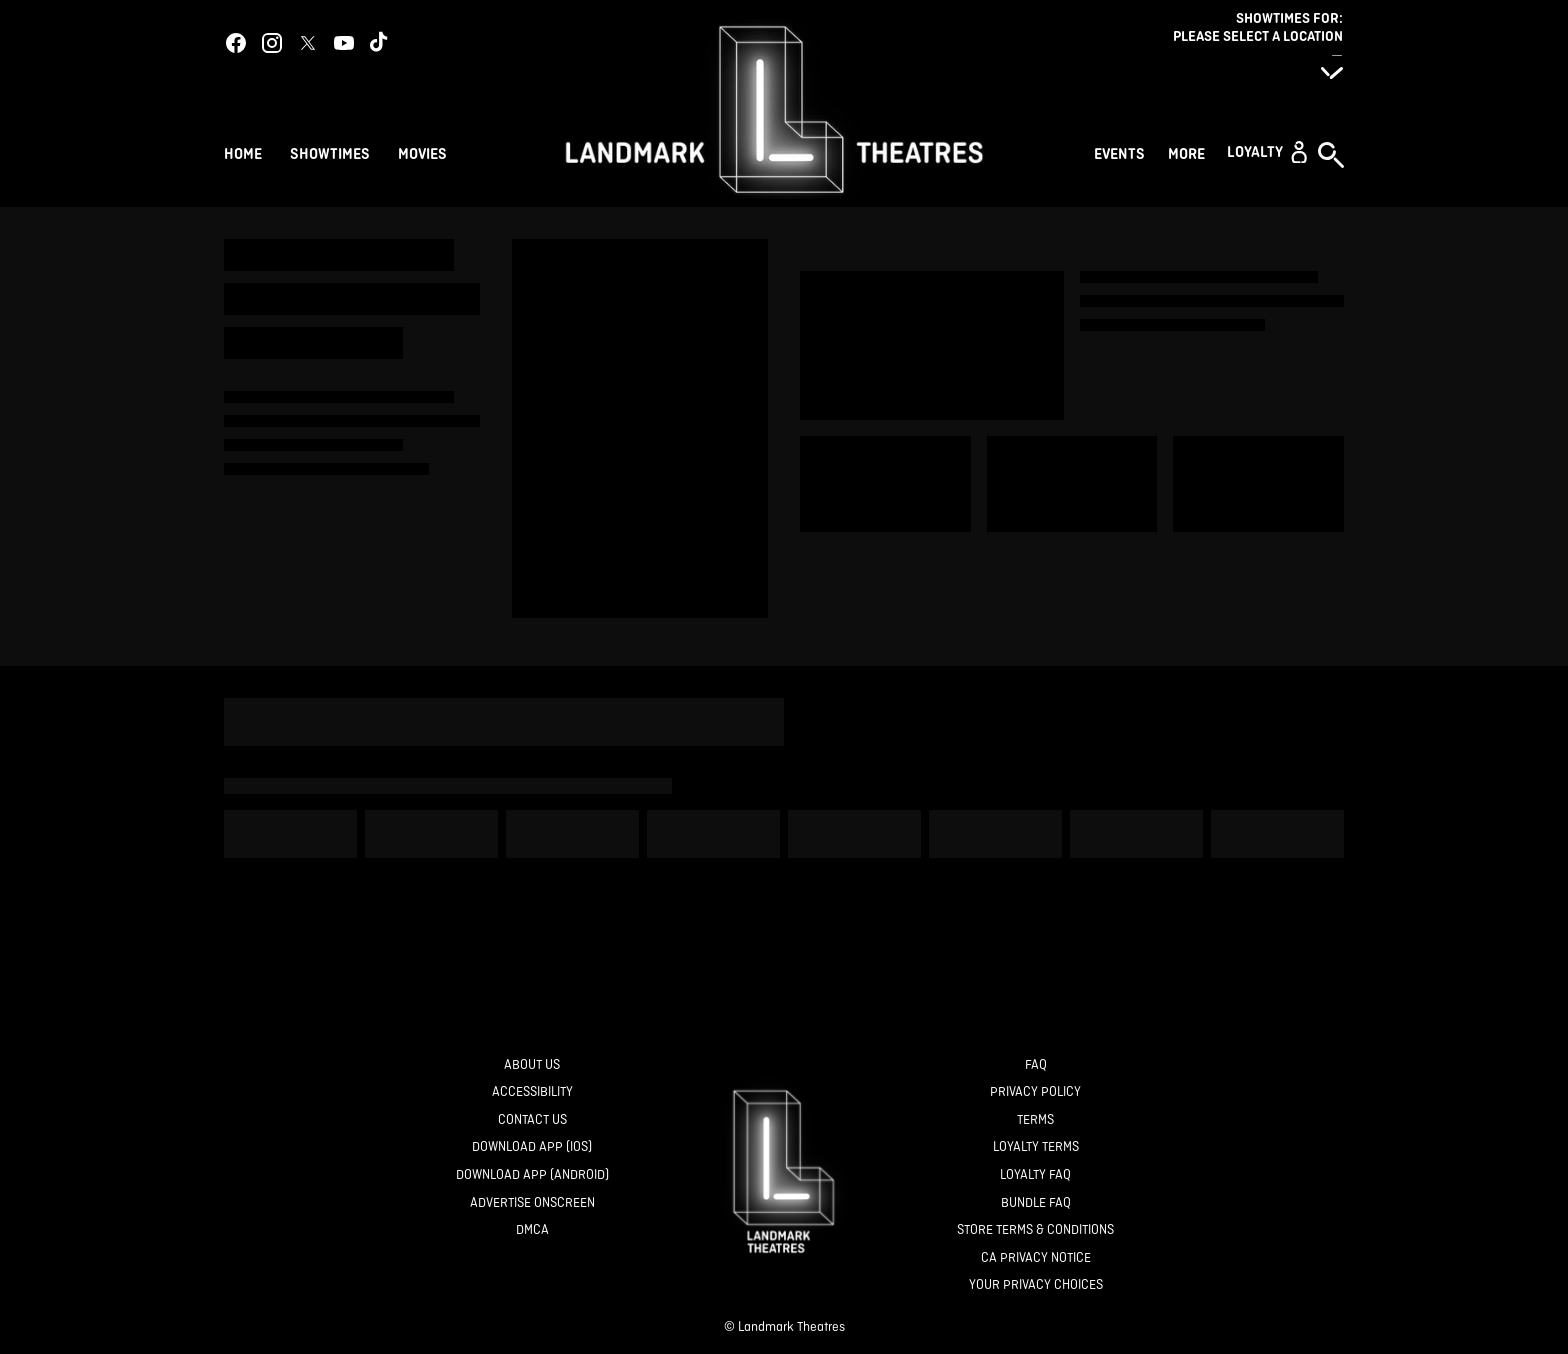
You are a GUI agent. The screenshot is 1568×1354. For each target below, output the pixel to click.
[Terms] (1035, 1120)
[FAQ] (1036, 1065)
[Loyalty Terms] (1036, 1147)
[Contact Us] (532, 1120)
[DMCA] (532, 1230)
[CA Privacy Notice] (1036, 1258)
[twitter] (308, 43)
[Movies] (425, 152)
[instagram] (272, 43)
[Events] (1122, 152)
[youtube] (344, 43)
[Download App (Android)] (532, 1175)
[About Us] (532, 1065)
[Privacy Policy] (1035, 1092)
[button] (1267, 152)
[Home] (243, 152)
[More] (1189, 152)
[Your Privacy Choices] (1036, 1285)
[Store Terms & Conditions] (1035, 1230)
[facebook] (236, 43)
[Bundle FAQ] (1036, 1203)
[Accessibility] (532, 1092)
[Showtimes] (330, 152)
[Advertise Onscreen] (532, 1203)
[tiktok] (380, 43)
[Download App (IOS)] (532, 1147)
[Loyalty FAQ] (1035, 1175)
